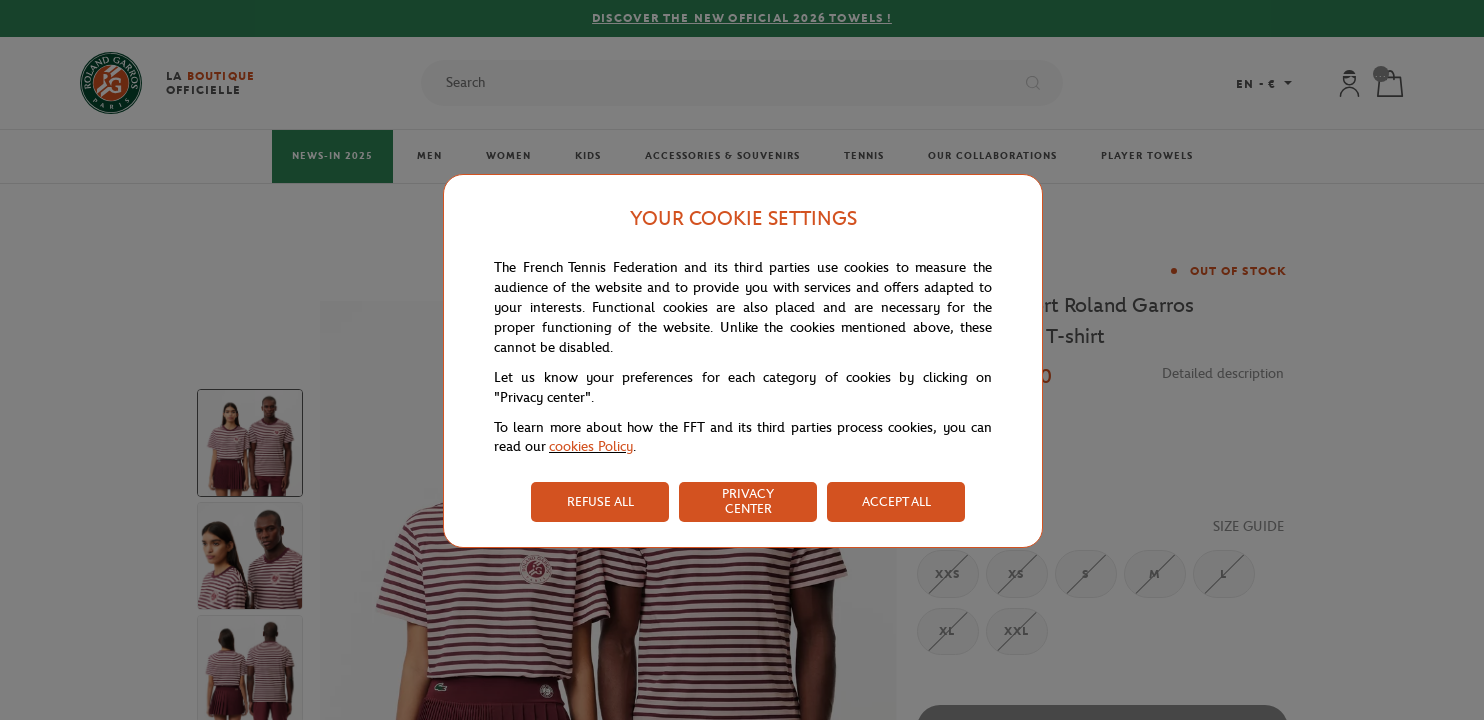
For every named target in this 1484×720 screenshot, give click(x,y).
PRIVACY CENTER (748, 501)
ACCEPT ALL (896, 501)
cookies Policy (591, 446)
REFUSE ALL (600, 501)
